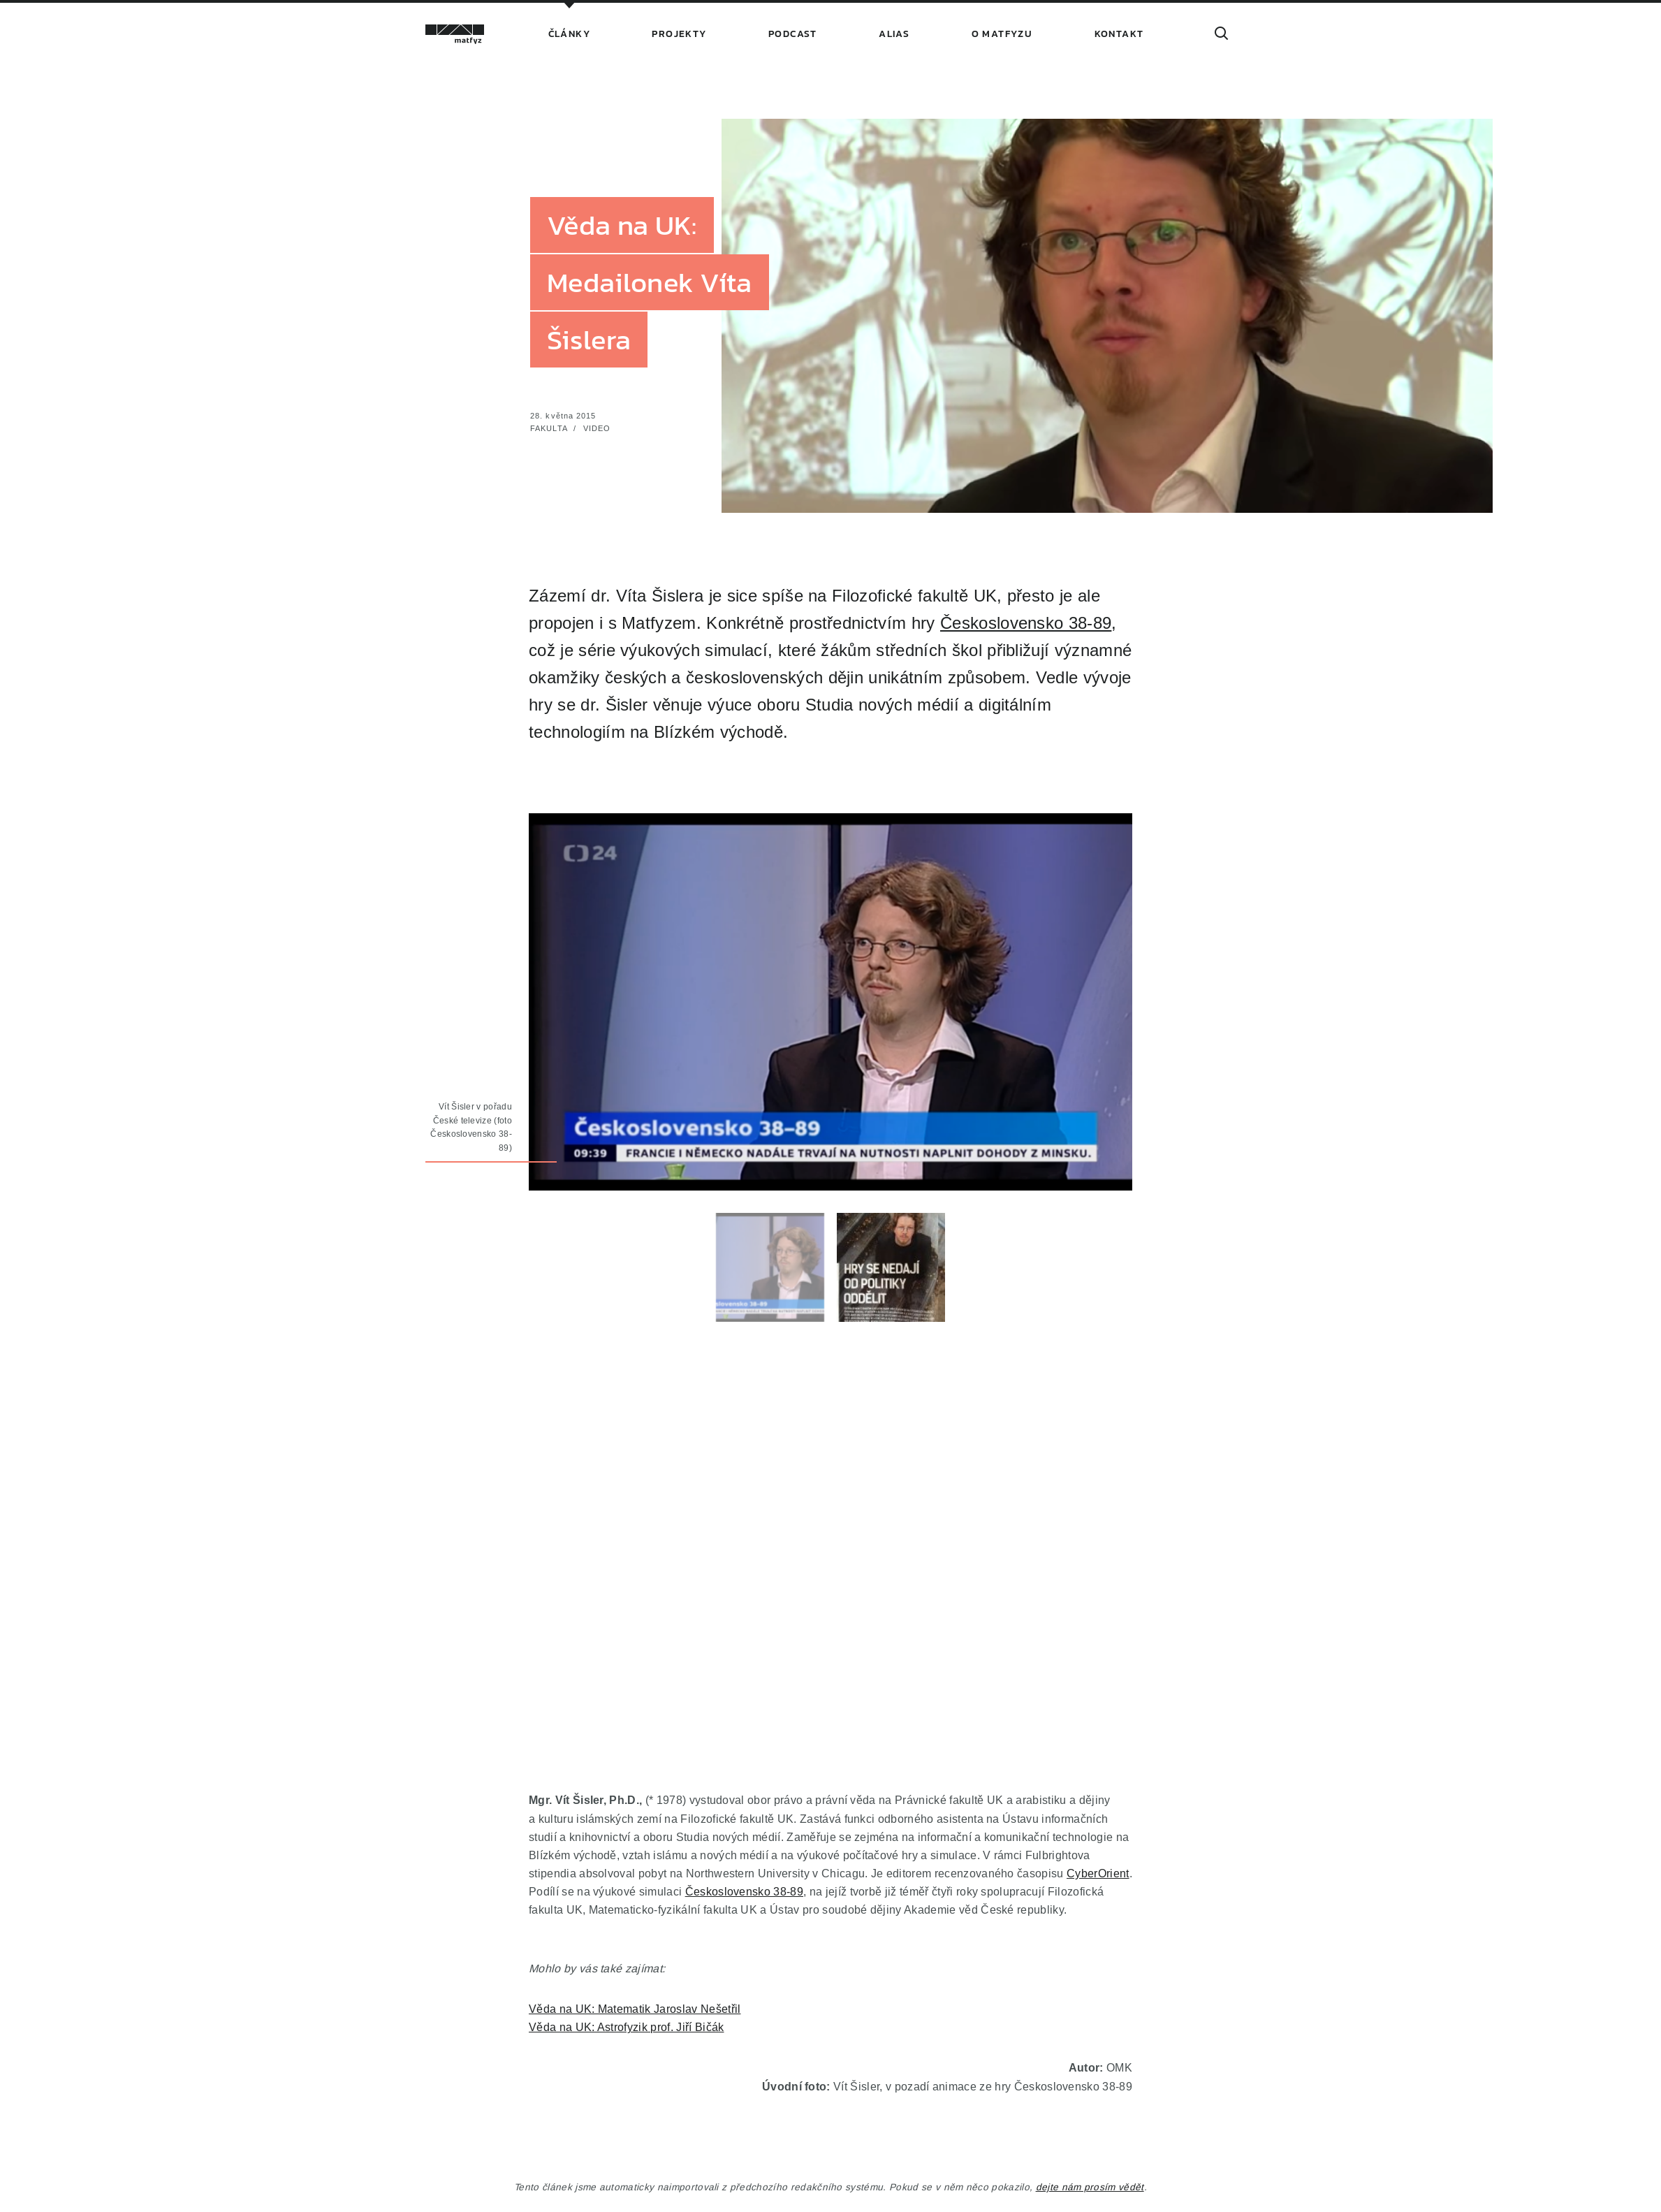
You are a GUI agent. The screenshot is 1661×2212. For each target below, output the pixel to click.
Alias (894, 34)
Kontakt (1119, 34)
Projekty (679, 34)
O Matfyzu (1002, 34)
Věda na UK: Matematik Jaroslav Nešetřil (634, 2008)
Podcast (792, 34)
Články (569, 34)
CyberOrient (1098, 1873)
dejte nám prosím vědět (1090, 2186)
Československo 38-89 (1025, 623)
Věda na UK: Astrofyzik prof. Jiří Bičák (626, 2027)
